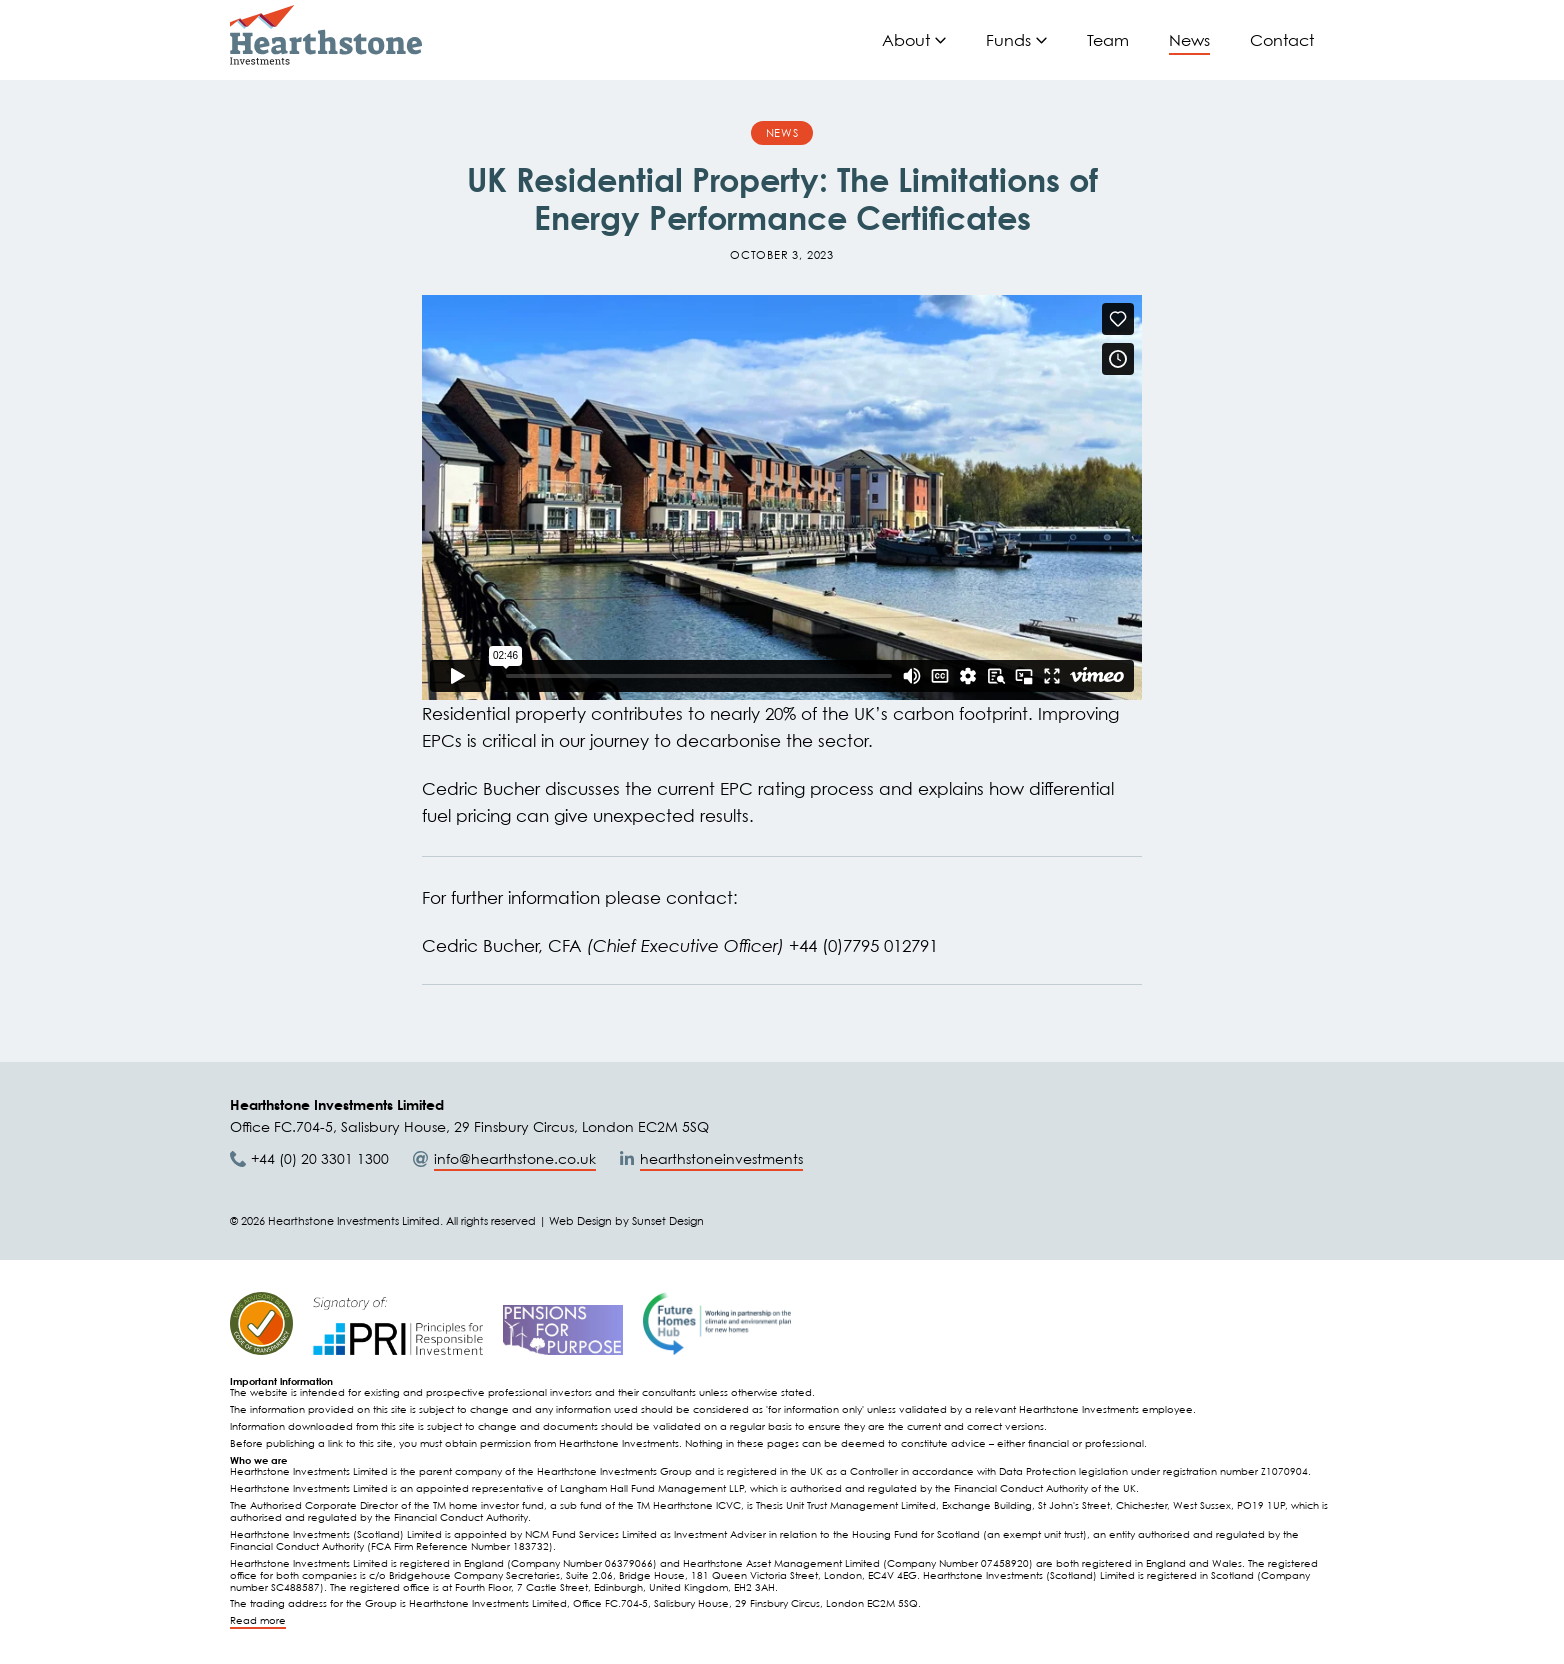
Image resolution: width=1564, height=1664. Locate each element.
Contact (1282, 40)
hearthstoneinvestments (721, 1158)
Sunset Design (668, 1221)
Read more (258, 1620)
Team (1108, 40)
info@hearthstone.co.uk (515, 1158)
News (1189, 40)
